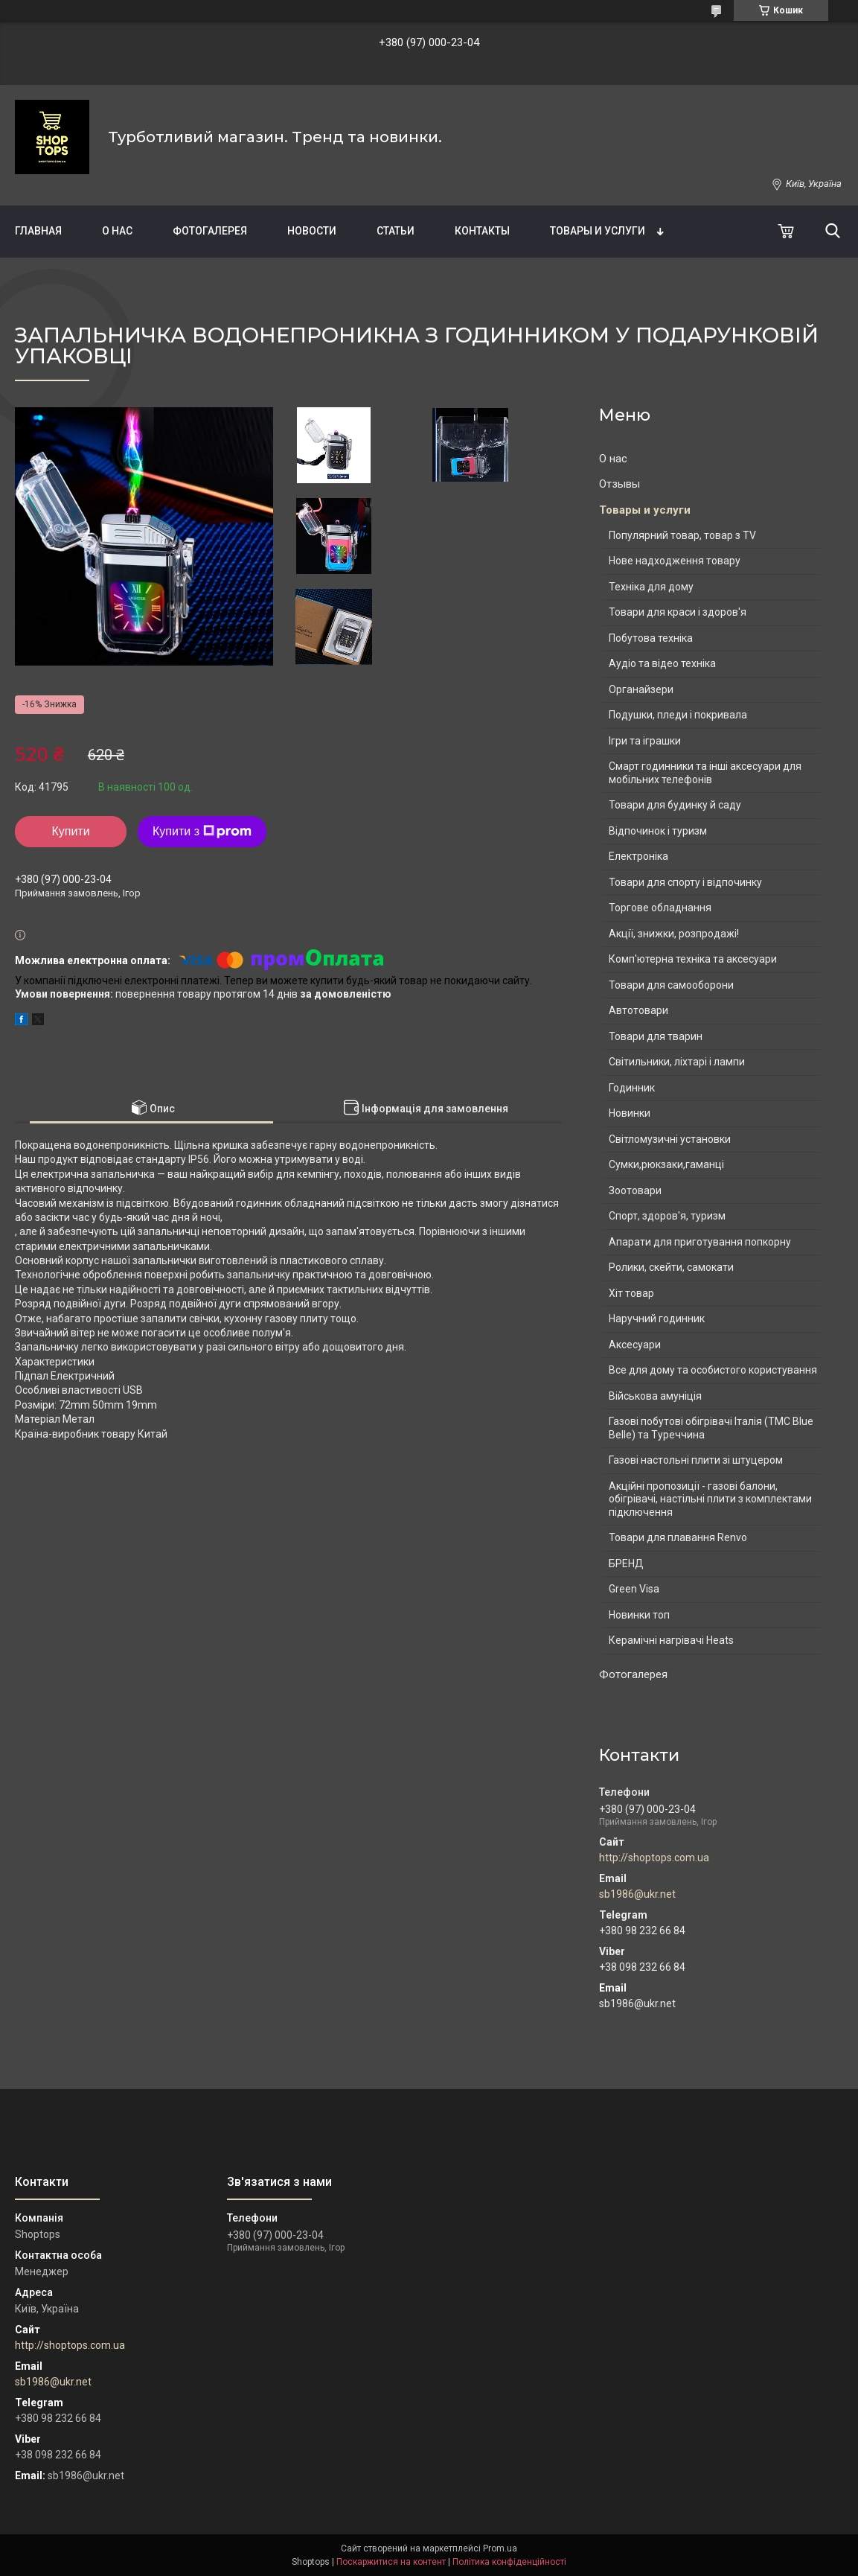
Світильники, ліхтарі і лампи (677, 1062)
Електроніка (638, 856)
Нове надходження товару (674, 561)
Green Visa (634, 1589)
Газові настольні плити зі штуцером (696, 1460)
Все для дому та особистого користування (713, 1370)
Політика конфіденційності (509, 2562)
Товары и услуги (597, 231)
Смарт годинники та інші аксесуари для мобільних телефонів (705, 772)
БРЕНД (626, 1563)
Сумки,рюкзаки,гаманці (666, 1164)
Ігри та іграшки (645, 741)
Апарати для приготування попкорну (700, 1242)
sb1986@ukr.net (637, 1894)
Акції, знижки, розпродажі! (674, 934)
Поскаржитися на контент (391, 2562)
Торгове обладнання (660, 908)
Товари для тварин (655, 1036)
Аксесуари (635, 1345)
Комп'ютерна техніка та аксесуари (693, 959)
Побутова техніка (651, 638)
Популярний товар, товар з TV (682, 535)
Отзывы (619, 484)
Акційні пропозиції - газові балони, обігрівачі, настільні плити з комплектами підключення (710, 1499)
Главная (38, 231)
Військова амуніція (655, 1396)
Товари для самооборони (671, 985)
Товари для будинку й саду (675, 805)
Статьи (395, 231)
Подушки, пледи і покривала (678, 715)
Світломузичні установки (670, 1139)
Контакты (482, 231)
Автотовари (638, 1010)
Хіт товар (631, 1293)
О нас (117, 231)
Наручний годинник (657, 1318)
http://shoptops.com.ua (654, 1858)
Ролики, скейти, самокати (671, 1267)
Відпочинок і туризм (658, 831)
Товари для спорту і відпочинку (685, 882)
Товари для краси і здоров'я (677, 612)
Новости (311, 231)
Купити (70, 831)
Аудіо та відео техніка (662, 663)
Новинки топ (639, 1615)
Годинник (632, 1088)
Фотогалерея (210, 231)
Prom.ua (500, 2548)
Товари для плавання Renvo (678, 1537)
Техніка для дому (651, 587)
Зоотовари (635, 1190)
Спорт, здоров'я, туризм (667, 1216)
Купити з (202, 831)
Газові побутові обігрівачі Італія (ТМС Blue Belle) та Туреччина (711, 1428)
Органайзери (641, 689)
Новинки (629, 1113)
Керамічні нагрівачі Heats (671, 1640)
